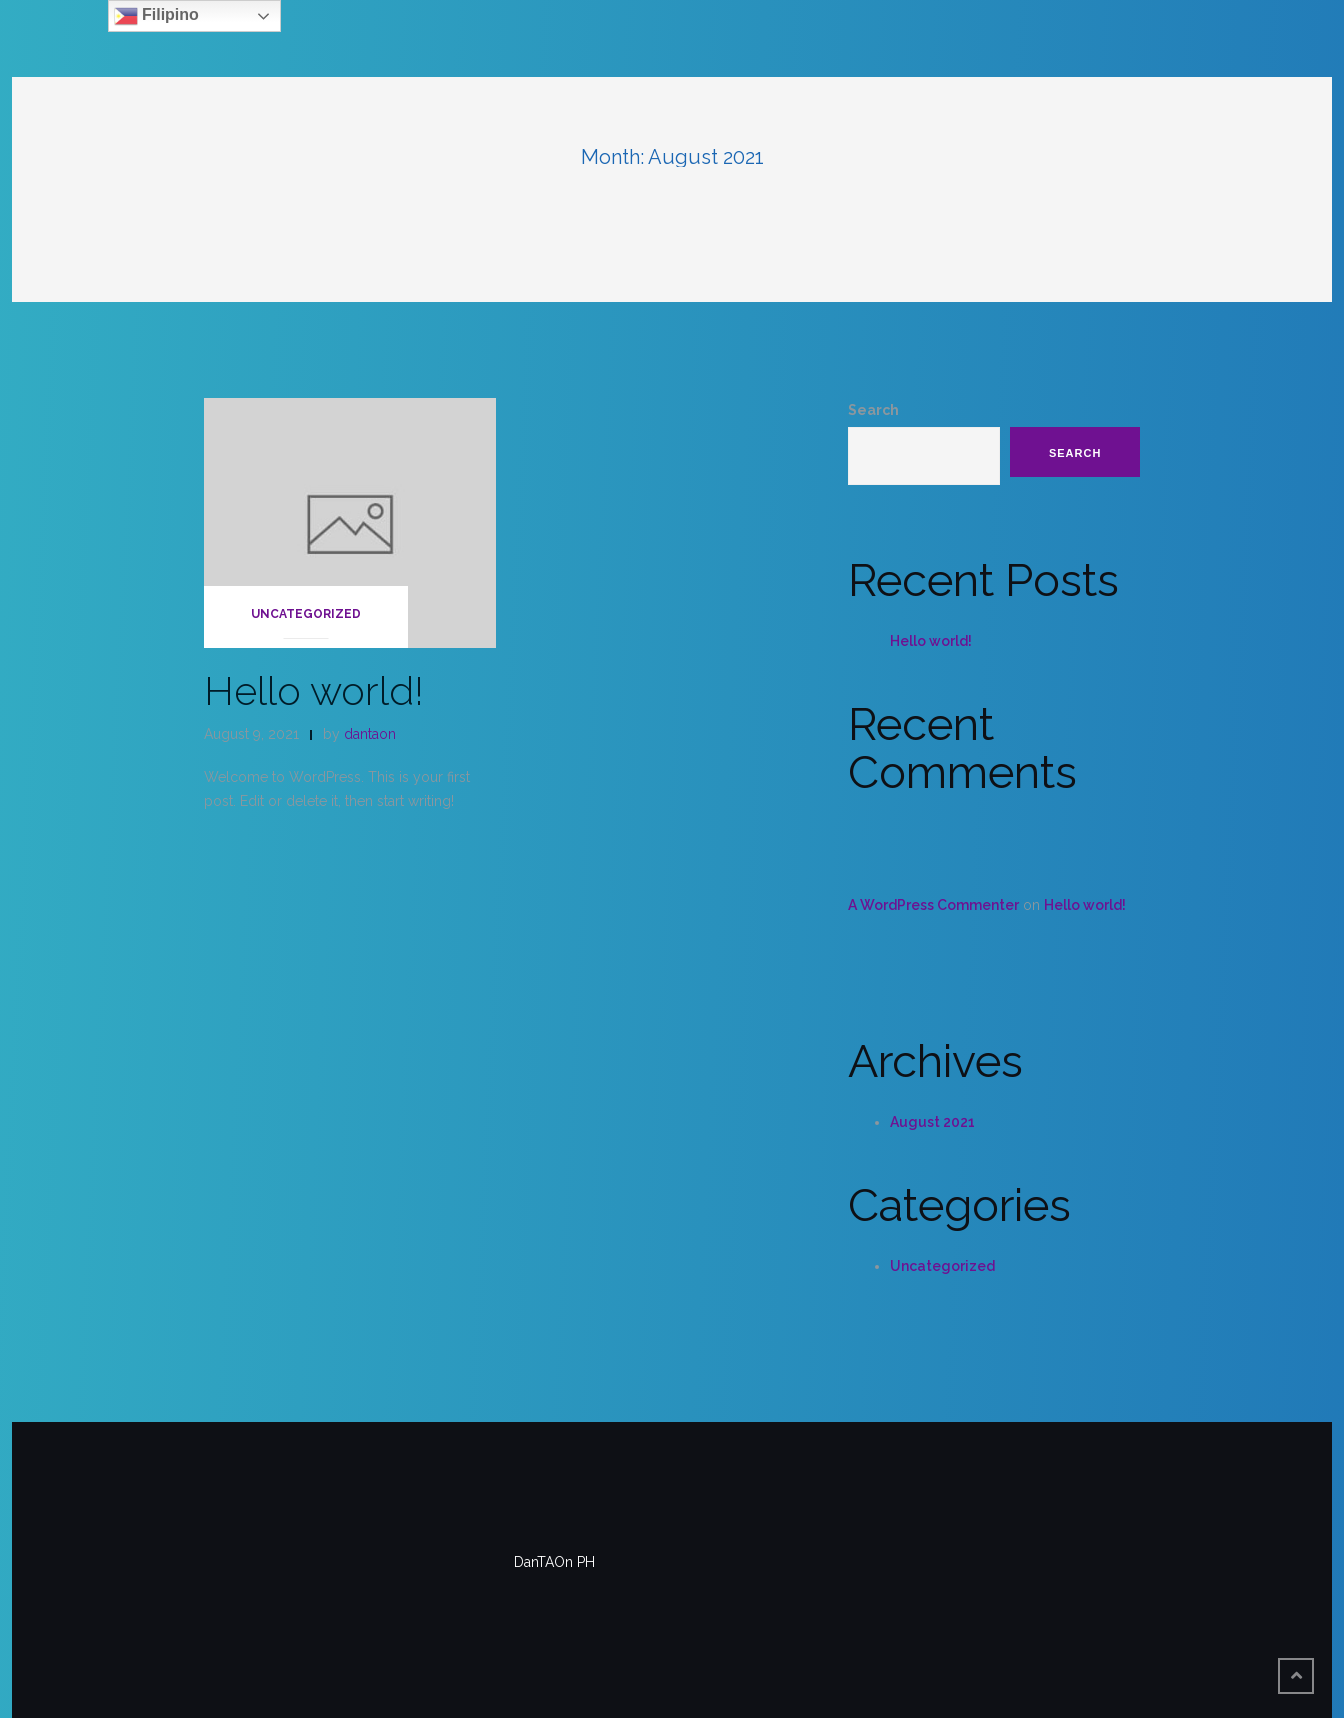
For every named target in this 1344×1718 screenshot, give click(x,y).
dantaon (370, 734)
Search (873, 410)
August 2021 (932, 1122)
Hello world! (314, 690)
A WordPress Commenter (933, 905)
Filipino (156, 16)
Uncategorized (306, 614)
